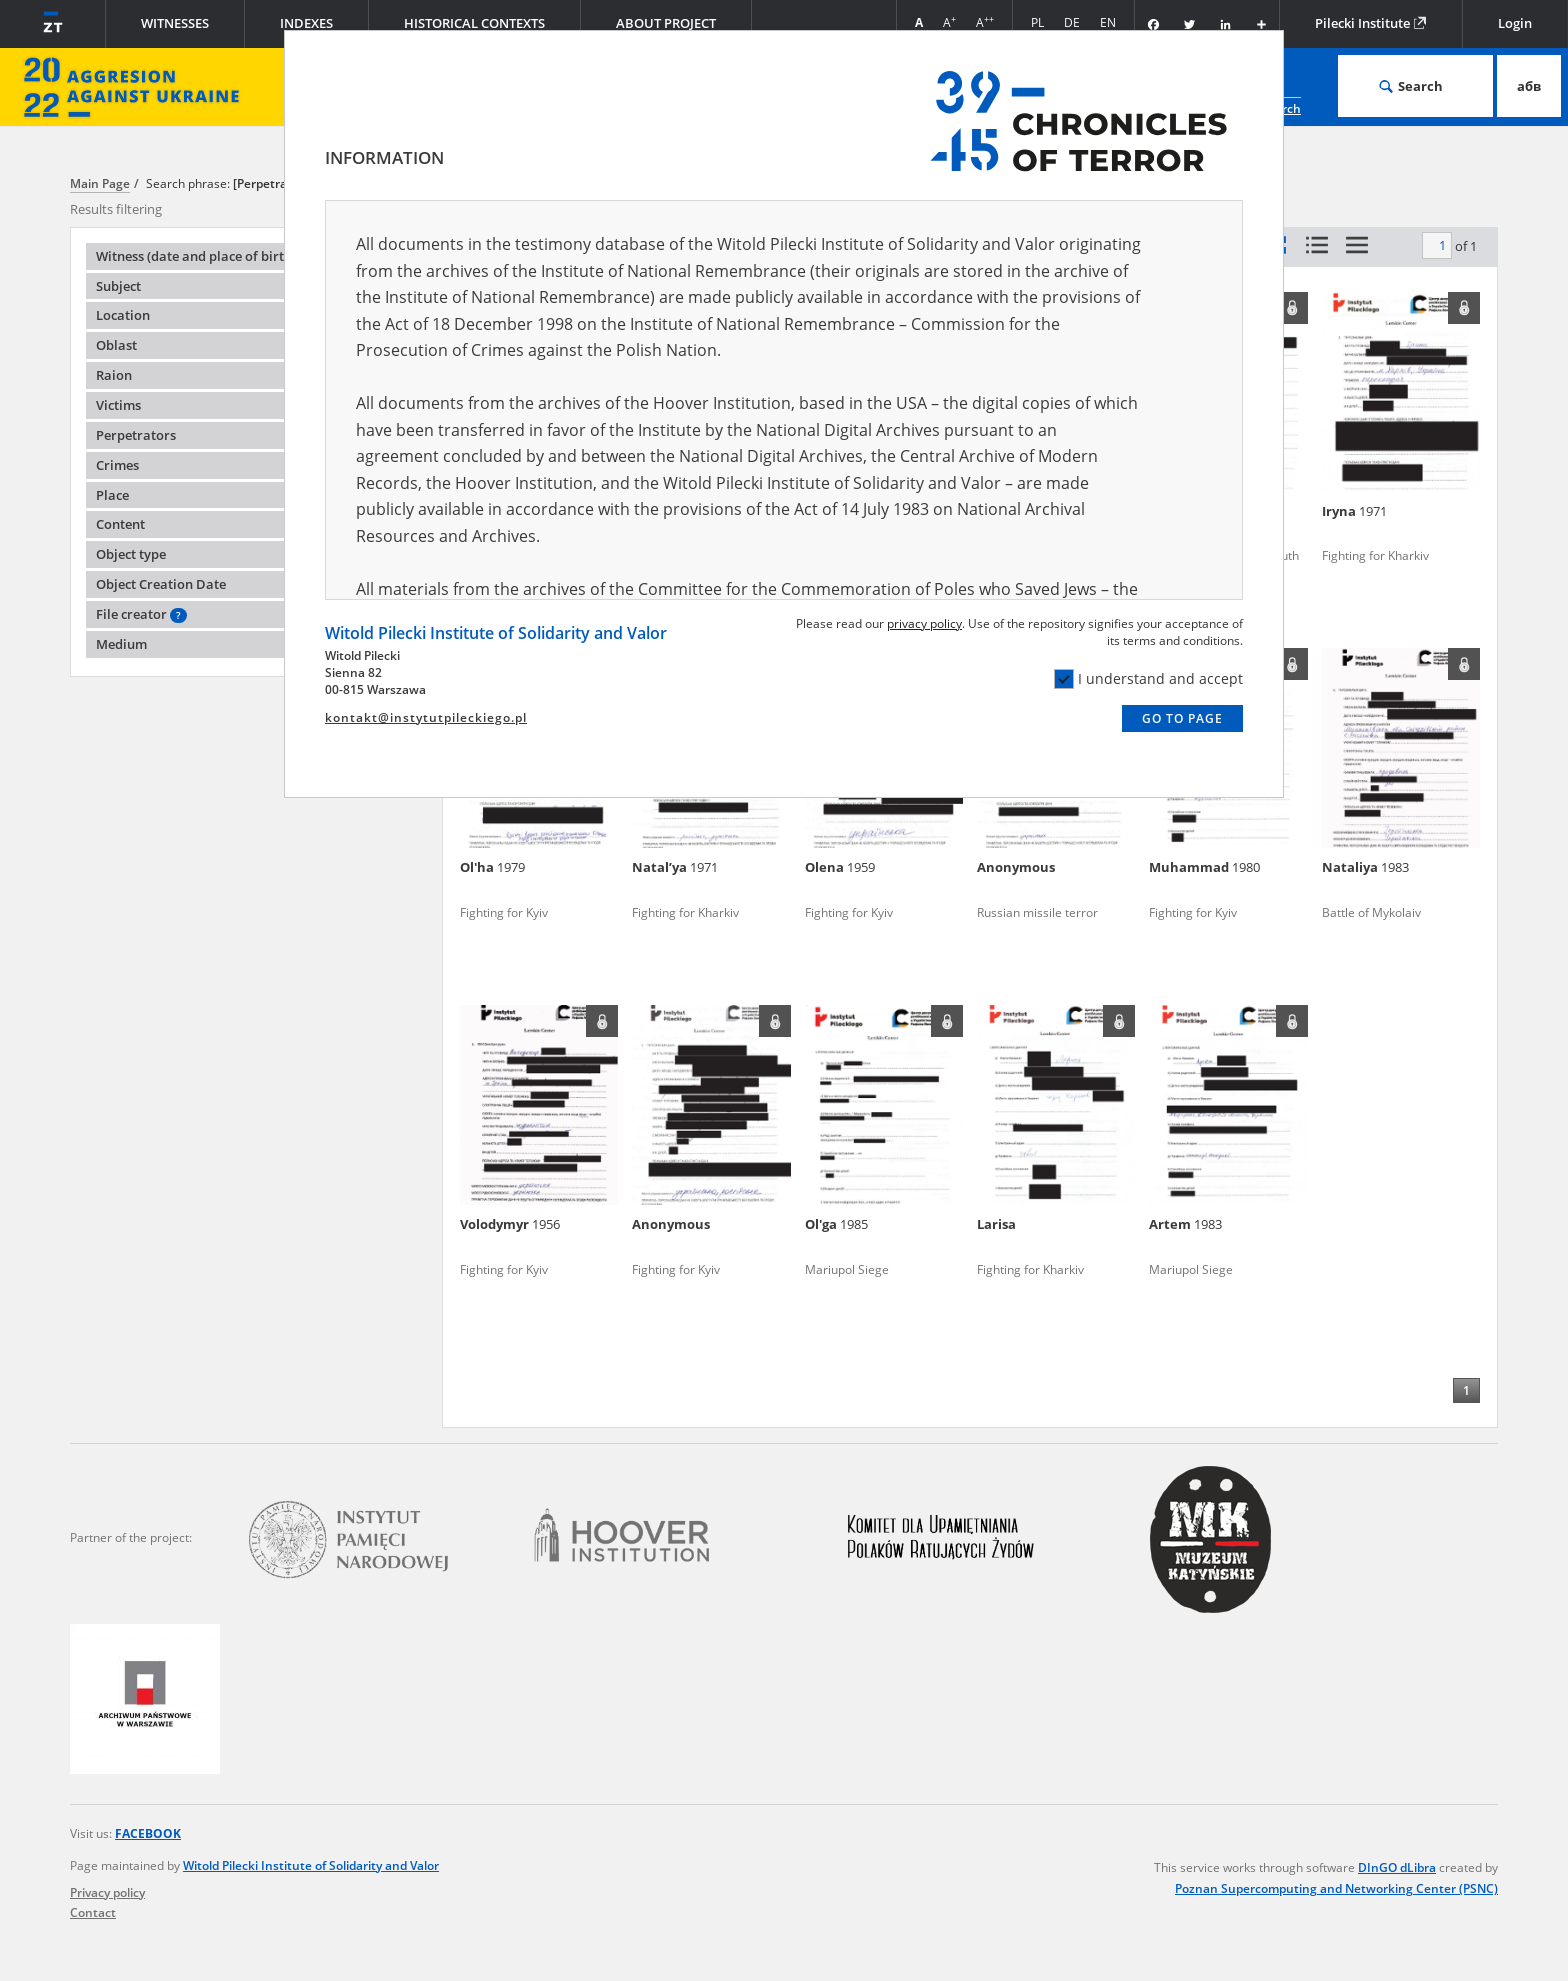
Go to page (1182, 718)
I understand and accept (1148, 679)
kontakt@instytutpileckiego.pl (426, 717)
